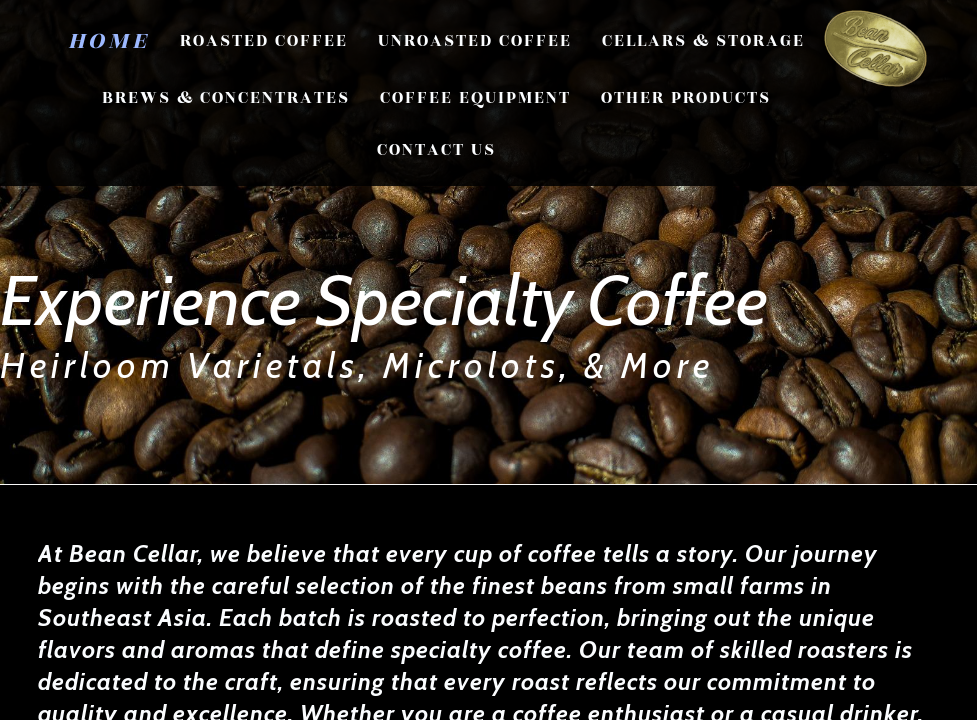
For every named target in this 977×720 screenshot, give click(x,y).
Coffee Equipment (475, 98)
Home (109, 41)
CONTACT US (436, 150)
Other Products (686, 98)
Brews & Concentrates (226, 98)
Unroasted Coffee (475, 41)
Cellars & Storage (703, 41)
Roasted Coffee (264, 41)
